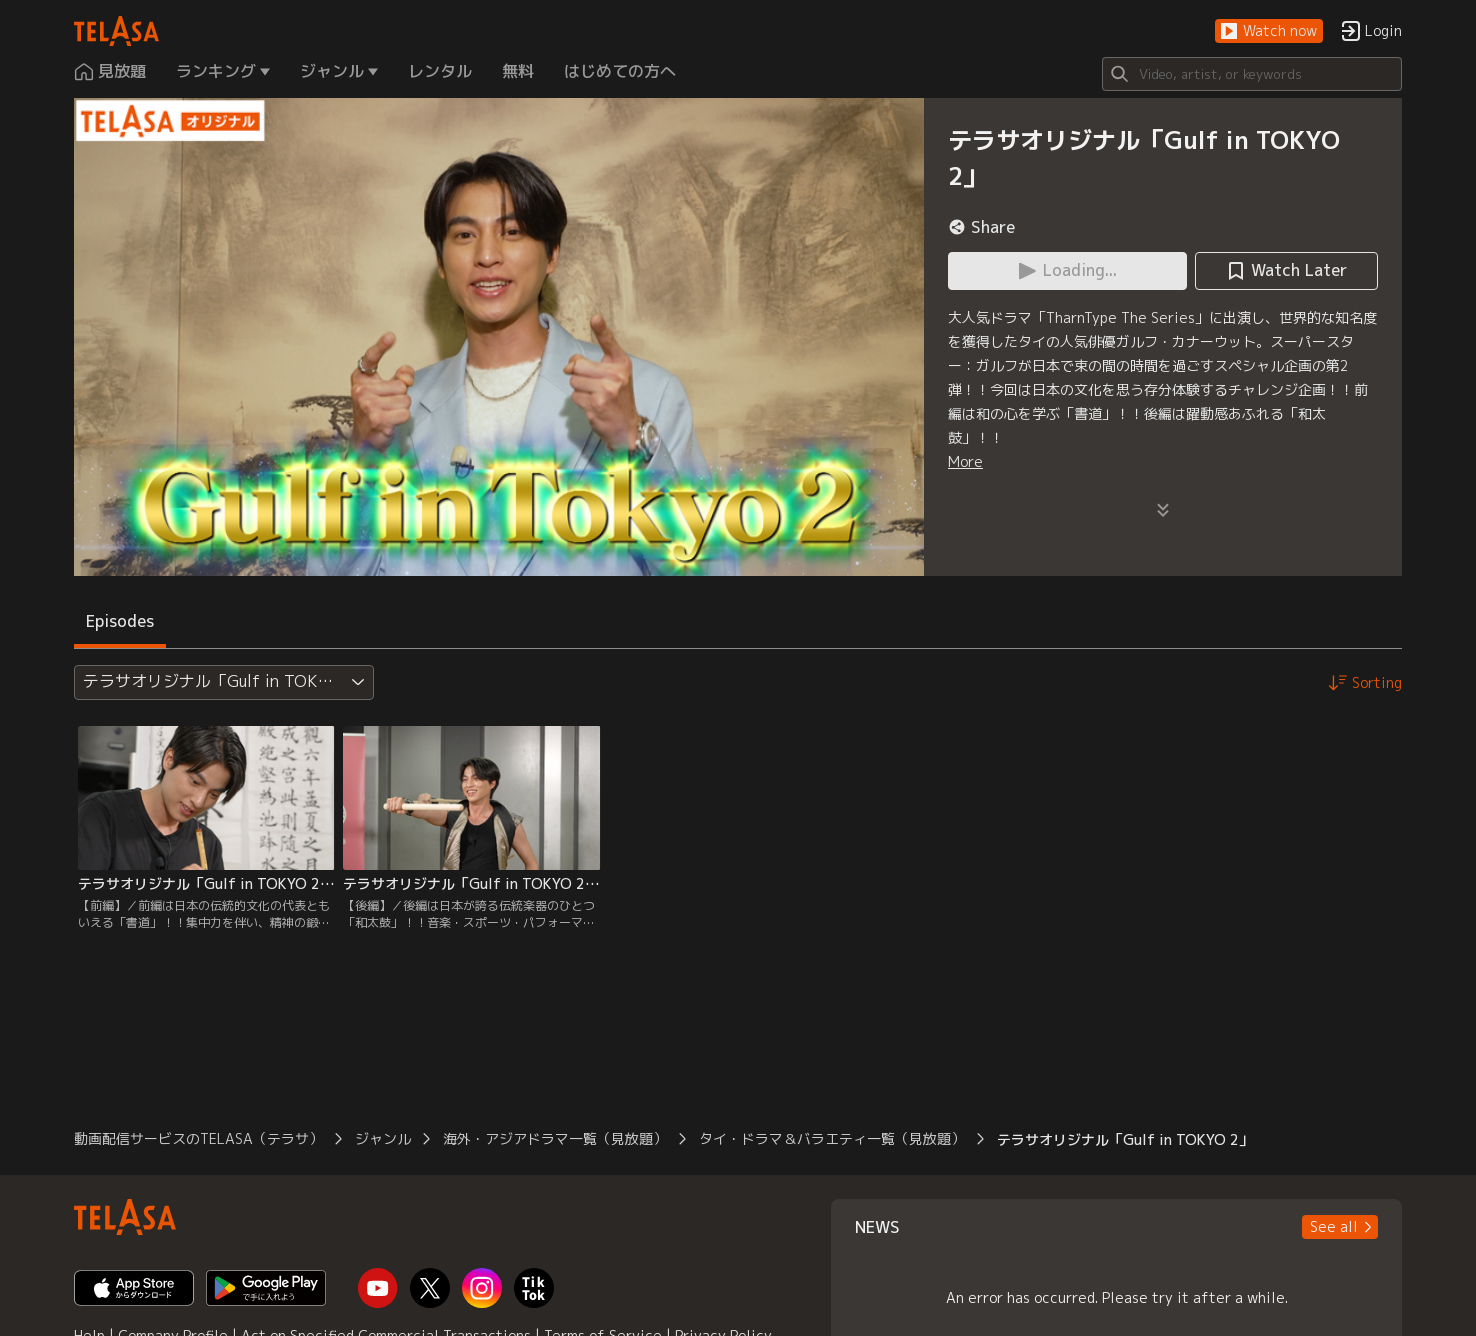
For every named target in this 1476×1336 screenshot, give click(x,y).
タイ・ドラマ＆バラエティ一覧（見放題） (832, 1138)
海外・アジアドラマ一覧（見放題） (555, 1138)
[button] (1269, 31)
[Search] (1252, 74)
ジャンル (383, 1138)
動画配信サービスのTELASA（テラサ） (198, 1138)
